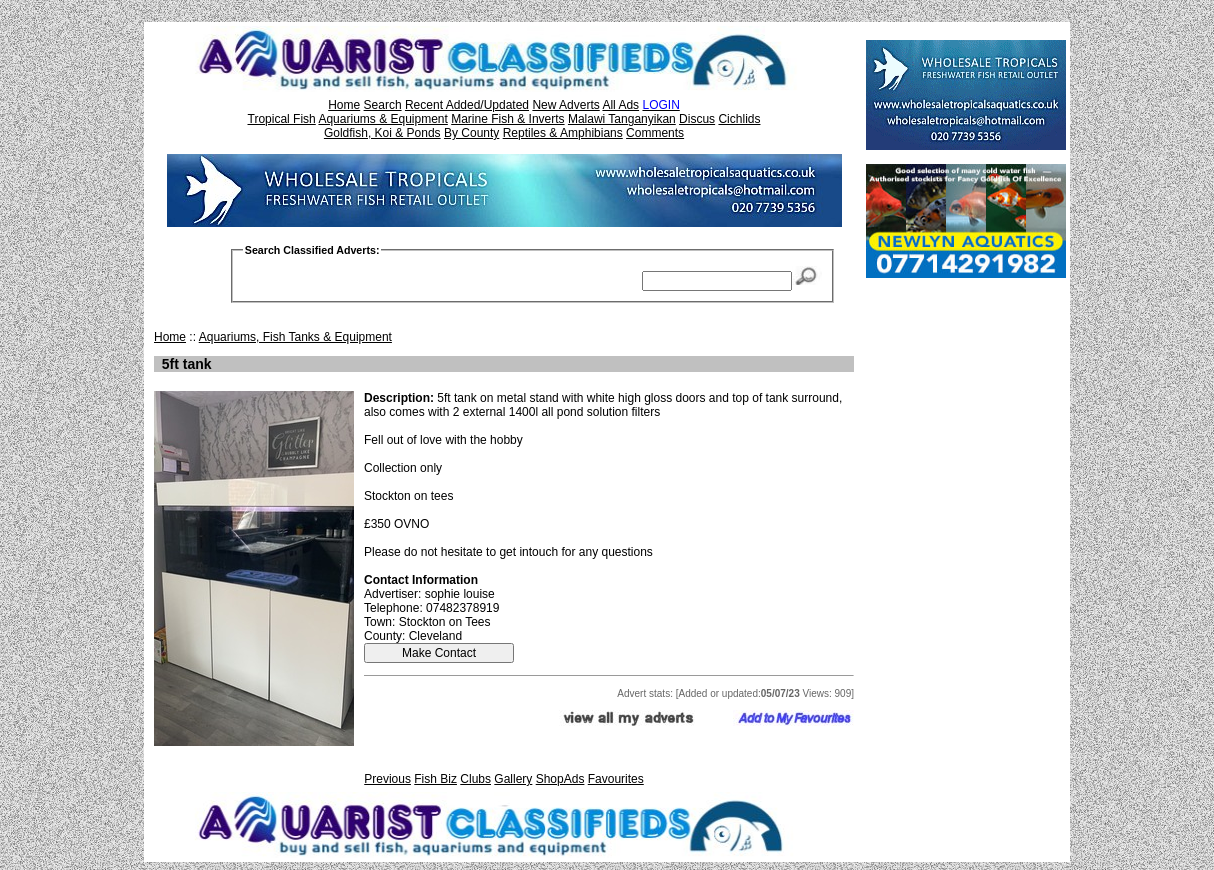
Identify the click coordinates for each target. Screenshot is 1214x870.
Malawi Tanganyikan (622, 119)
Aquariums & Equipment (382, 119)
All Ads (620, 105)
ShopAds (560, 779)
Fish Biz (435, 779)
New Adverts (565, 105)
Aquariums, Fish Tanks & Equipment (295, 337)
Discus (697, 119)
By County (471, 133)
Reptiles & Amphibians (563, 133)
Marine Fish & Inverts (507, 119)
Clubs (475, 779)
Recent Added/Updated (467, 105)
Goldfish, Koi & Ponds (382, 133)
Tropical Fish (282, 119)
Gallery (513, 779)
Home (344, 105)
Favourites (616, 779)
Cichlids (739, 119)
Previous (387, 779)
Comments (655, 133)
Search (383, 105)
